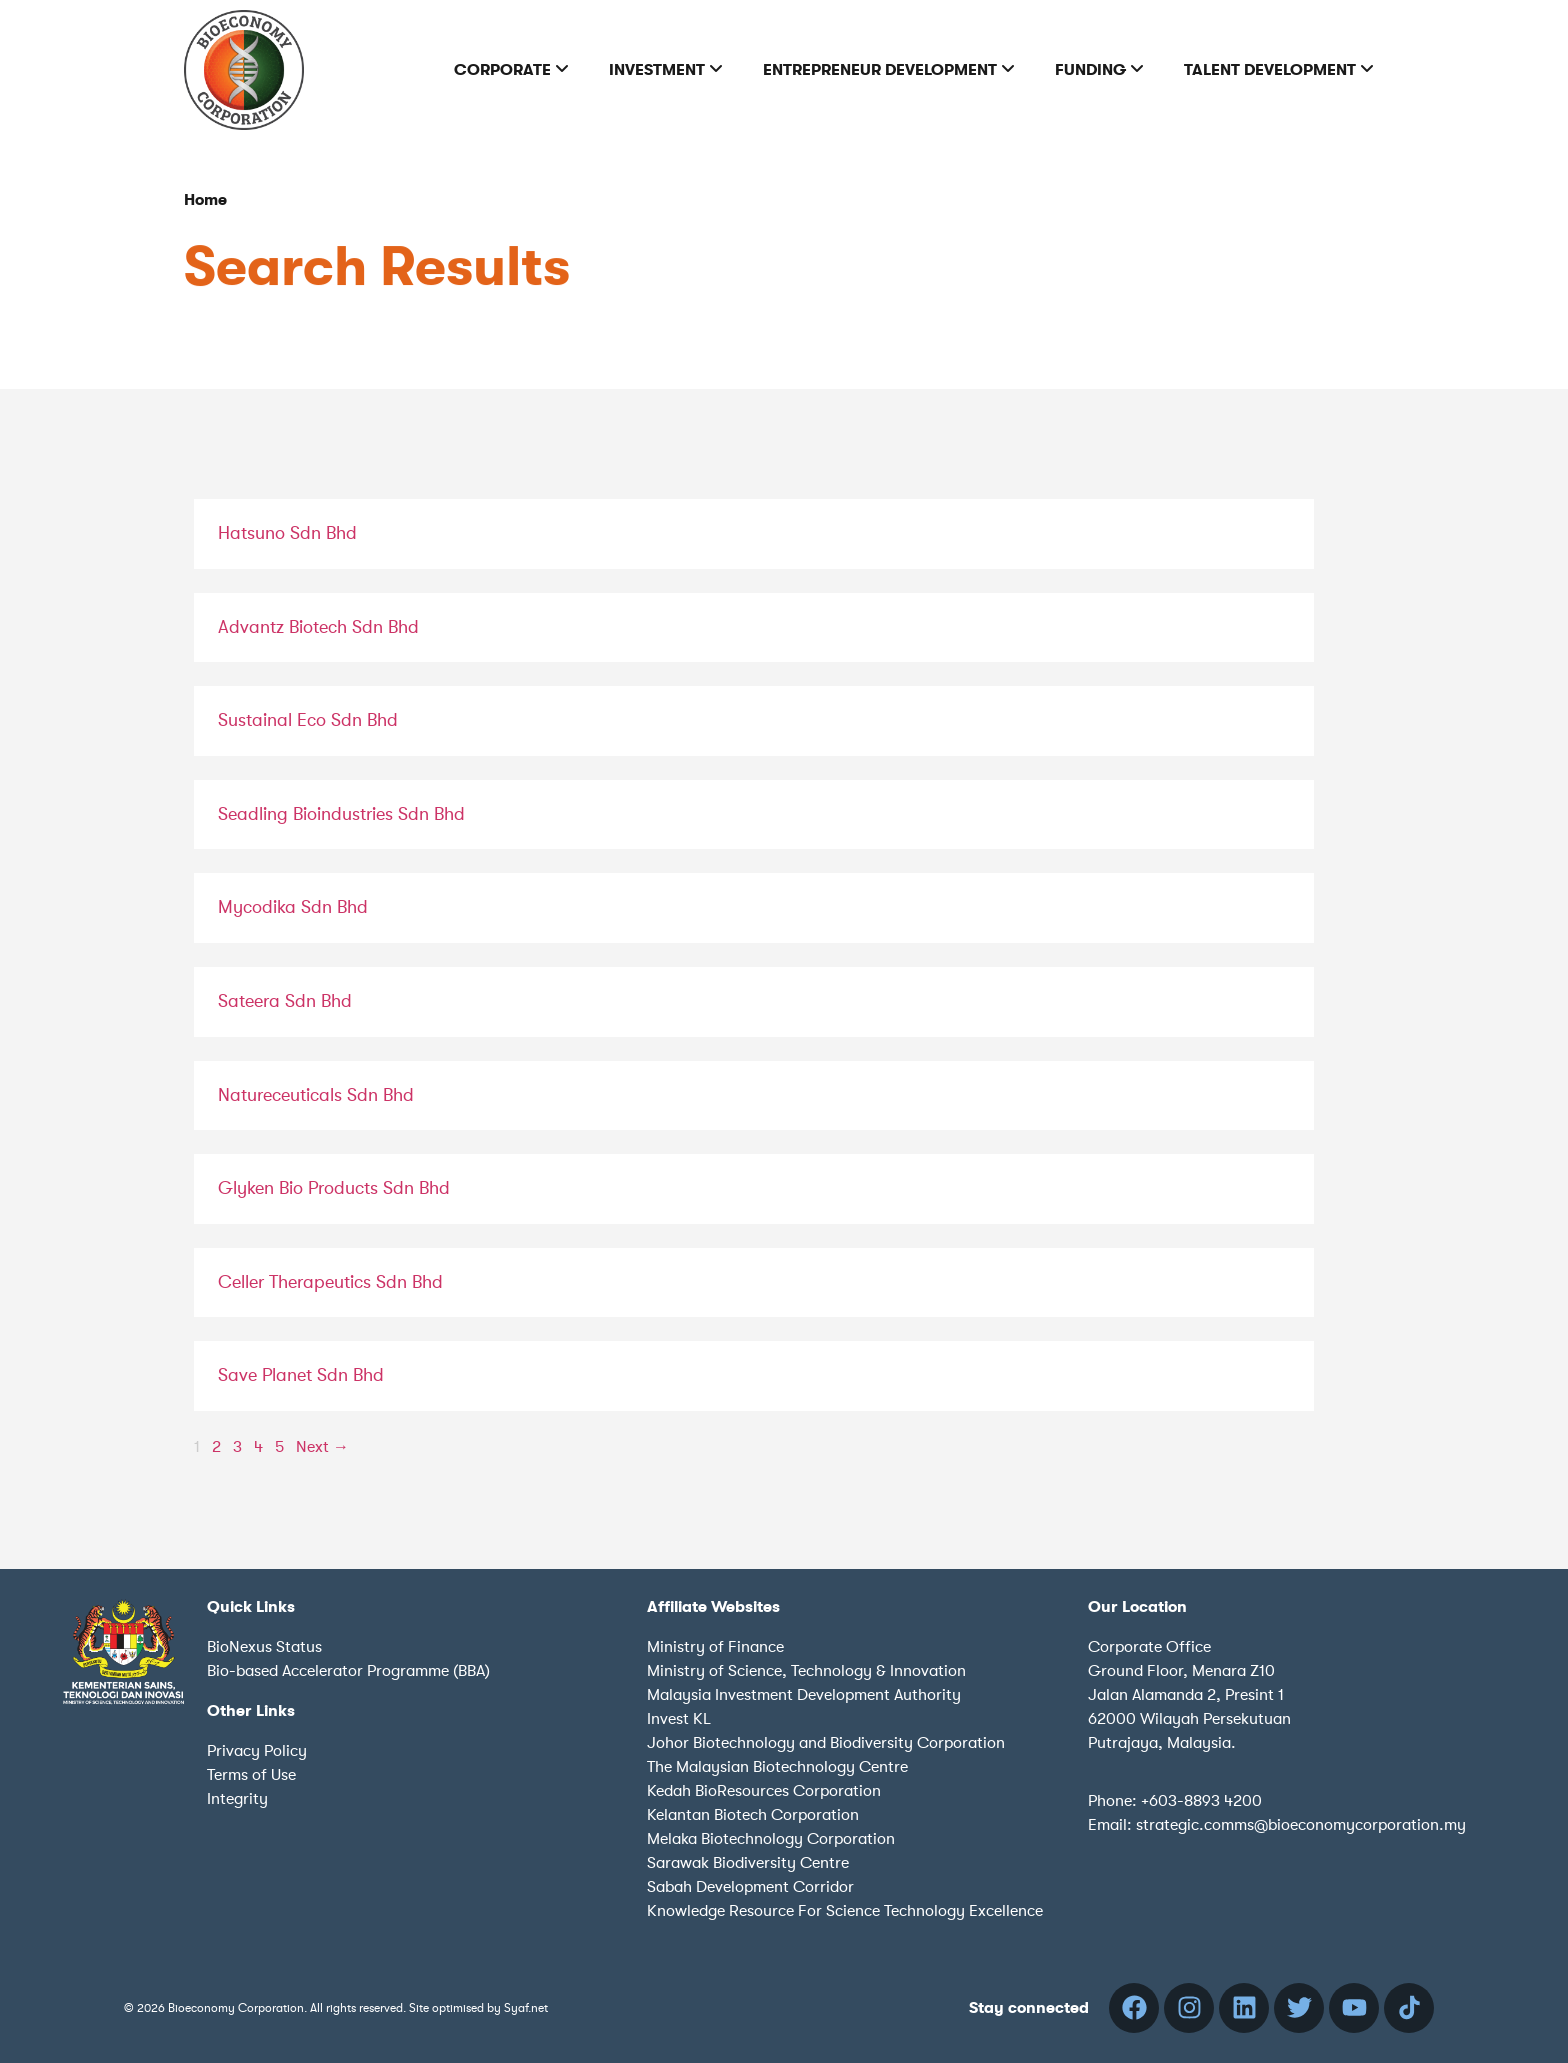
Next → (322, 1447)
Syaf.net (526, 2008)
